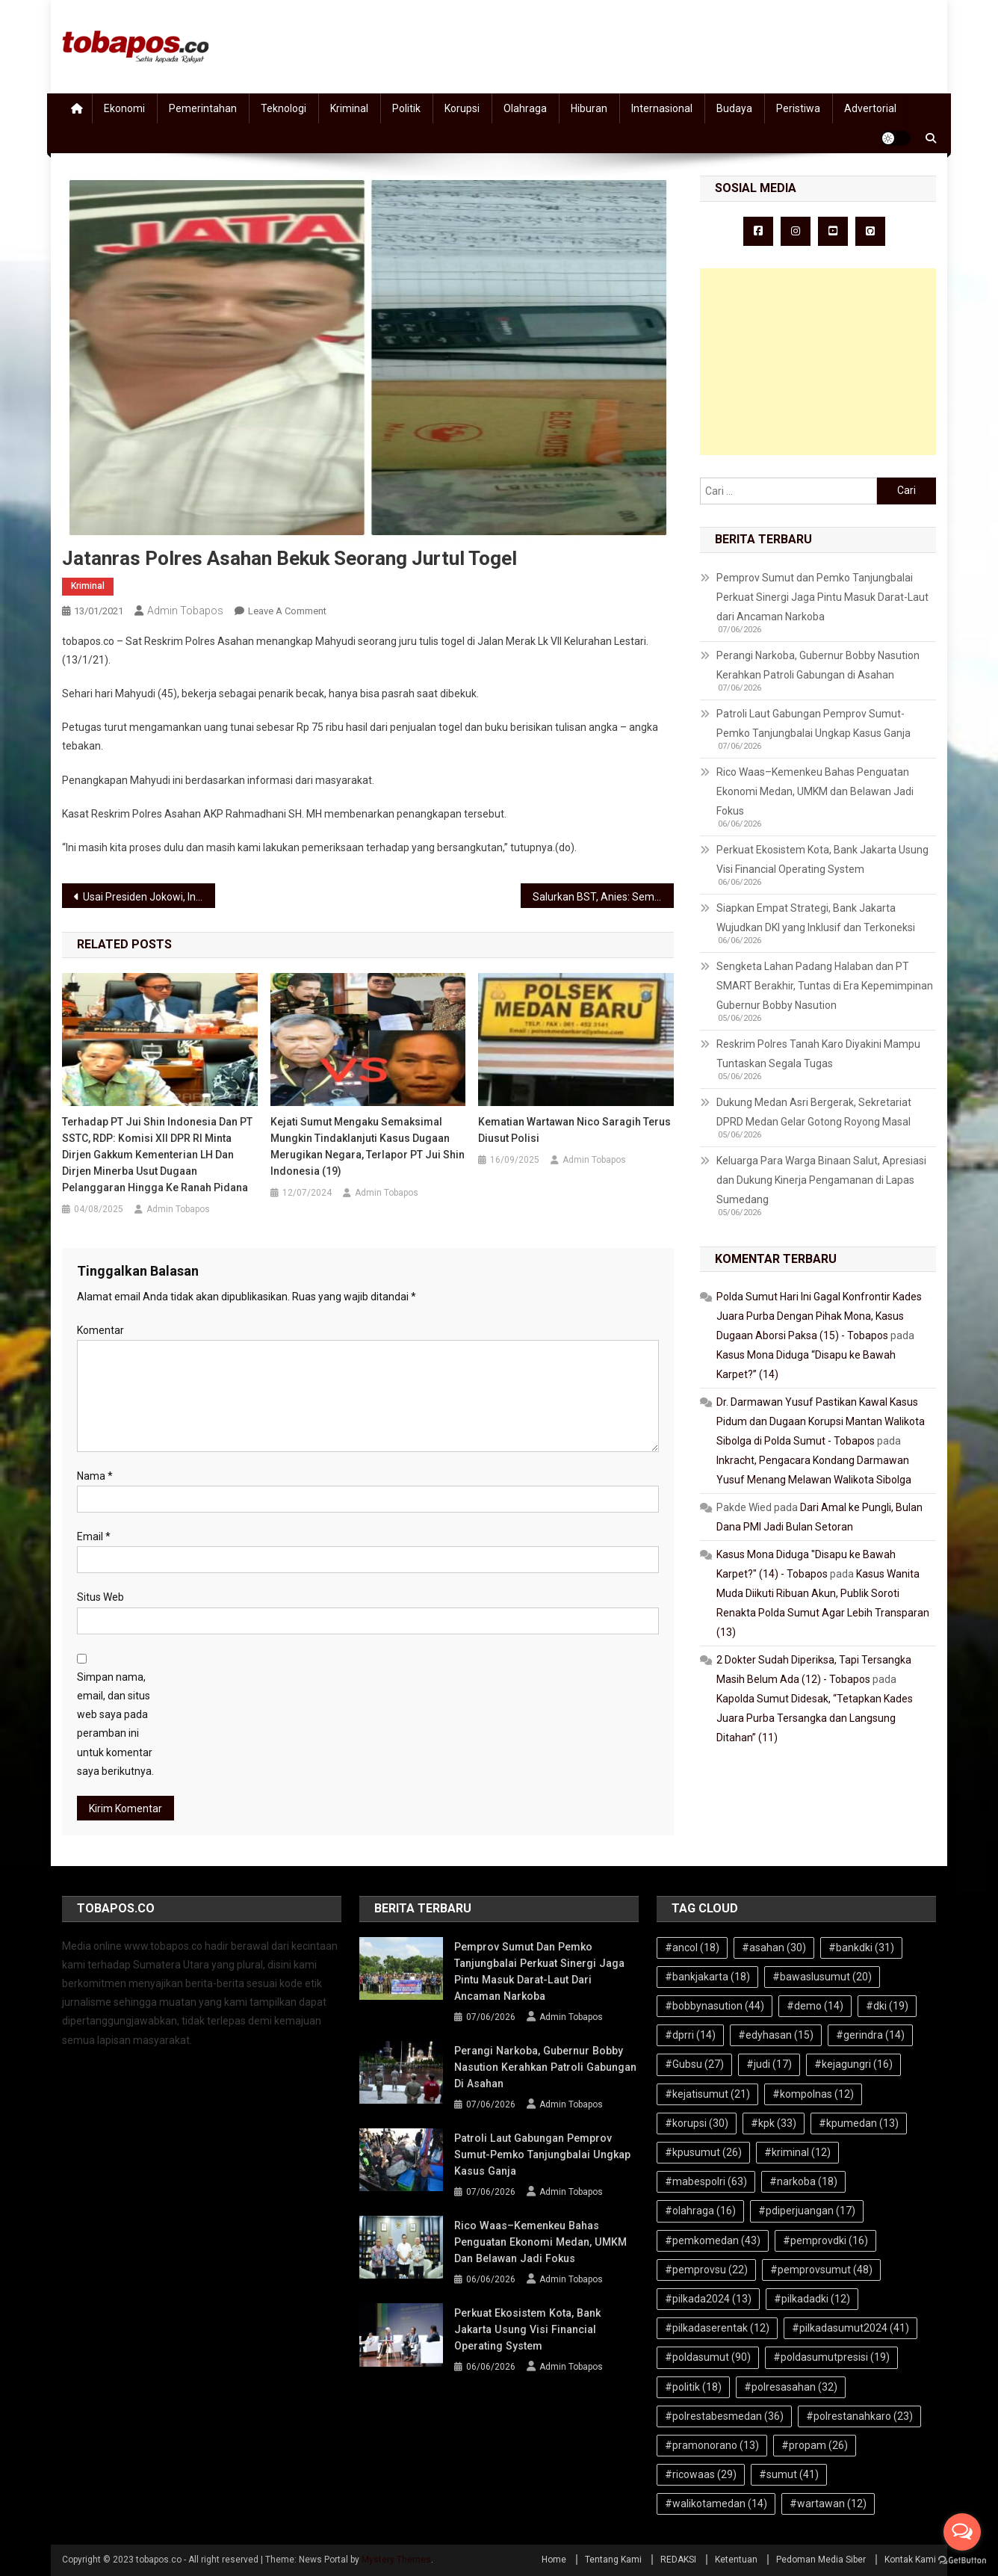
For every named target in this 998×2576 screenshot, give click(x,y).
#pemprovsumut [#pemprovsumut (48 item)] (821, 2270)
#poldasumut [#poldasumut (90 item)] (708, 2357)
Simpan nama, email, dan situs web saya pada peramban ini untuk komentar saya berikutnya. (115, 1724)
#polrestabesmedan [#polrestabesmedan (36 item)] (724, 2416)
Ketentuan (736, 2559)
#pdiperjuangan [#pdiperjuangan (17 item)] (806, 2211)
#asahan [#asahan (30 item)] (774, 1947)
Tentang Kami (613, 2559)
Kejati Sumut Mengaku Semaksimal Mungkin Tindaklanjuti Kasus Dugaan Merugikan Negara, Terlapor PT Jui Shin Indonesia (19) (367, 1146)
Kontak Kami (910, 2559)
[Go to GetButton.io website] (962, 2561)
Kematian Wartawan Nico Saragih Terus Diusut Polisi (574, 1130)
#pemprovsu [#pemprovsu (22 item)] (706, 2270)
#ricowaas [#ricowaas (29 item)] (701, 2474)
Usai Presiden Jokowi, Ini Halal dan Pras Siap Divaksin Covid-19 (149, 897)
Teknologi (283, 108)
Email (94, 1536)
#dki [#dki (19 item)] (887, 2006)
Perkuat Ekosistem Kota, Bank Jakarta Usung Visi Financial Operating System (822, 859)
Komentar (100, 1330)
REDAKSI (678, 2559)
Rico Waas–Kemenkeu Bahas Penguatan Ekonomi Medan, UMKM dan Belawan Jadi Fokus (815, 791)
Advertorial (870, 108)
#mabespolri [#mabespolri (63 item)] (706, 2181)
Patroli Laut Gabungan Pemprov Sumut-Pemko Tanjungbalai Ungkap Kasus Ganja (813, 723)
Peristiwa (798, 108)
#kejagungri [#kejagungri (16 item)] (853, 2064)
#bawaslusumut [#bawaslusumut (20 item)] (822, 1977)
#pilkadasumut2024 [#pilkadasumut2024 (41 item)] (850, 2328)
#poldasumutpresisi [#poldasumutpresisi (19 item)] (831, 2357)
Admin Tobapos (185, 611)
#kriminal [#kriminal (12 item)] (797, 2152)
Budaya (734, 108)
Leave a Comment (287, 611)
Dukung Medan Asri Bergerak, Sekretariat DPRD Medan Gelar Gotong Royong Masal (813, 1112)
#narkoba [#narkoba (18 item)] (803, 2181)
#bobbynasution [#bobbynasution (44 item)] (714, 2006)
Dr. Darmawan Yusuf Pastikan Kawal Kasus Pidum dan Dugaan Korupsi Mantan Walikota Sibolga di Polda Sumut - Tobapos (820, 1421)
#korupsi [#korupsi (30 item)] (696, 2123)
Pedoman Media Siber (821, 2559)
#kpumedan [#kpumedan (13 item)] (859, 2123)
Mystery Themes (396, 2559)
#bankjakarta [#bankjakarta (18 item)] (707, 1977)
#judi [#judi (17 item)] (769, 2064)
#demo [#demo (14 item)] (815, 2006)
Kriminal (349, 108)
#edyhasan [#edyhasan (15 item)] (775, 2035)
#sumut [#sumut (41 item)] (789, 2474)
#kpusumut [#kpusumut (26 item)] (703, 2152)
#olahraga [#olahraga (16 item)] (700, 2211)
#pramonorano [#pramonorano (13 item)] (712, 2445)
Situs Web (100, 1597)
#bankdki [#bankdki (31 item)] (861, 1947)
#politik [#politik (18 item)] (693, 2387)
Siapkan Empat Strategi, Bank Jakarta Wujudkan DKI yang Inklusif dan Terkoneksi (815, 917)
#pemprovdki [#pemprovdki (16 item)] (825, 2240)
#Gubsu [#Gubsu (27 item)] (694, 2064)
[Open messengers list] (962, 2532)
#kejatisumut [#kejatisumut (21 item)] (707, 2094)
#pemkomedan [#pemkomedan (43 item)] (712, 2240)
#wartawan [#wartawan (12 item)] (828, 2503)
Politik (406, 108)
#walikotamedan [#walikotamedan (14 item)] (716, 2503)
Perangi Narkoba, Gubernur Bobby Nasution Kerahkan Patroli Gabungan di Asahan (818, 665)
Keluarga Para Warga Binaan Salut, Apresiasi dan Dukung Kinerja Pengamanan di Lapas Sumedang (821, 1180)
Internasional (661, 108)
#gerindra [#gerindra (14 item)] (870, 2035)
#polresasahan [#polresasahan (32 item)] (790, 2387)
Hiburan (589, 108)
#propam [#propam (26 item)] (814, 2445)
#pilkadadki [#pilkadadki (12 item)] (812, 2299)
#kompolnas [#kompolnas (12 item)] (813, 2094)
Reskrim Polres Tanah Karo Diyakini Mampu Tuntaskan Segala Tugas (818, 1053)
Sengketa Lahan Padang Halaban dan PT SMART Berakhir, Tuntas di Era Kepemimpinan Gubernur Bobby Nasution (824, 985)
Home (554, 2559)
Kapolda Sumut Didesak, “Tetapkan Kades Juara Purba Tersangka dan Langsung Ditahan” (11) (814, 1718)
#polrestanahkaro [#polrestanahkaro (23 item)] (859, 2416)
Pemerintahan (203, 108)
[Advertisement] (818, 361)
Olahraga (525, 108)
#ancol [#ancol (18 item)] (692, 1947)
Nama (95, 1476)
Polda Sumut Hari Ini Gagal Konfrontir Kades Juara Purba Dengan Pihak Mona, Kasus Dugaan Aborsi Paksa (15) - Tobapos (819, 1316)
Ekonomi (124, 108)
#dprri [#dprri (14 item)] (690, 2035)
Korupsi (462, 108)
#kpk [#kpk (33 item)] (773, 2123)
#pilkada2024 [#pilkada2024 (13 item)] (708, 2299)
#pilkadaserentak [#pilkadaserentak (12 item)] (717, 2328)
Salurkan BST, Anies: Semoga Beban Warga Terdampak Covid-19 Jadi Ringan (603, 897)
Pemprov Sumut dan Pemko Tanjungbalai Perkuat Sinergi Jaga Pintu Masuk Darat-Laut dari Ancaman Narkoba (822, 597)
